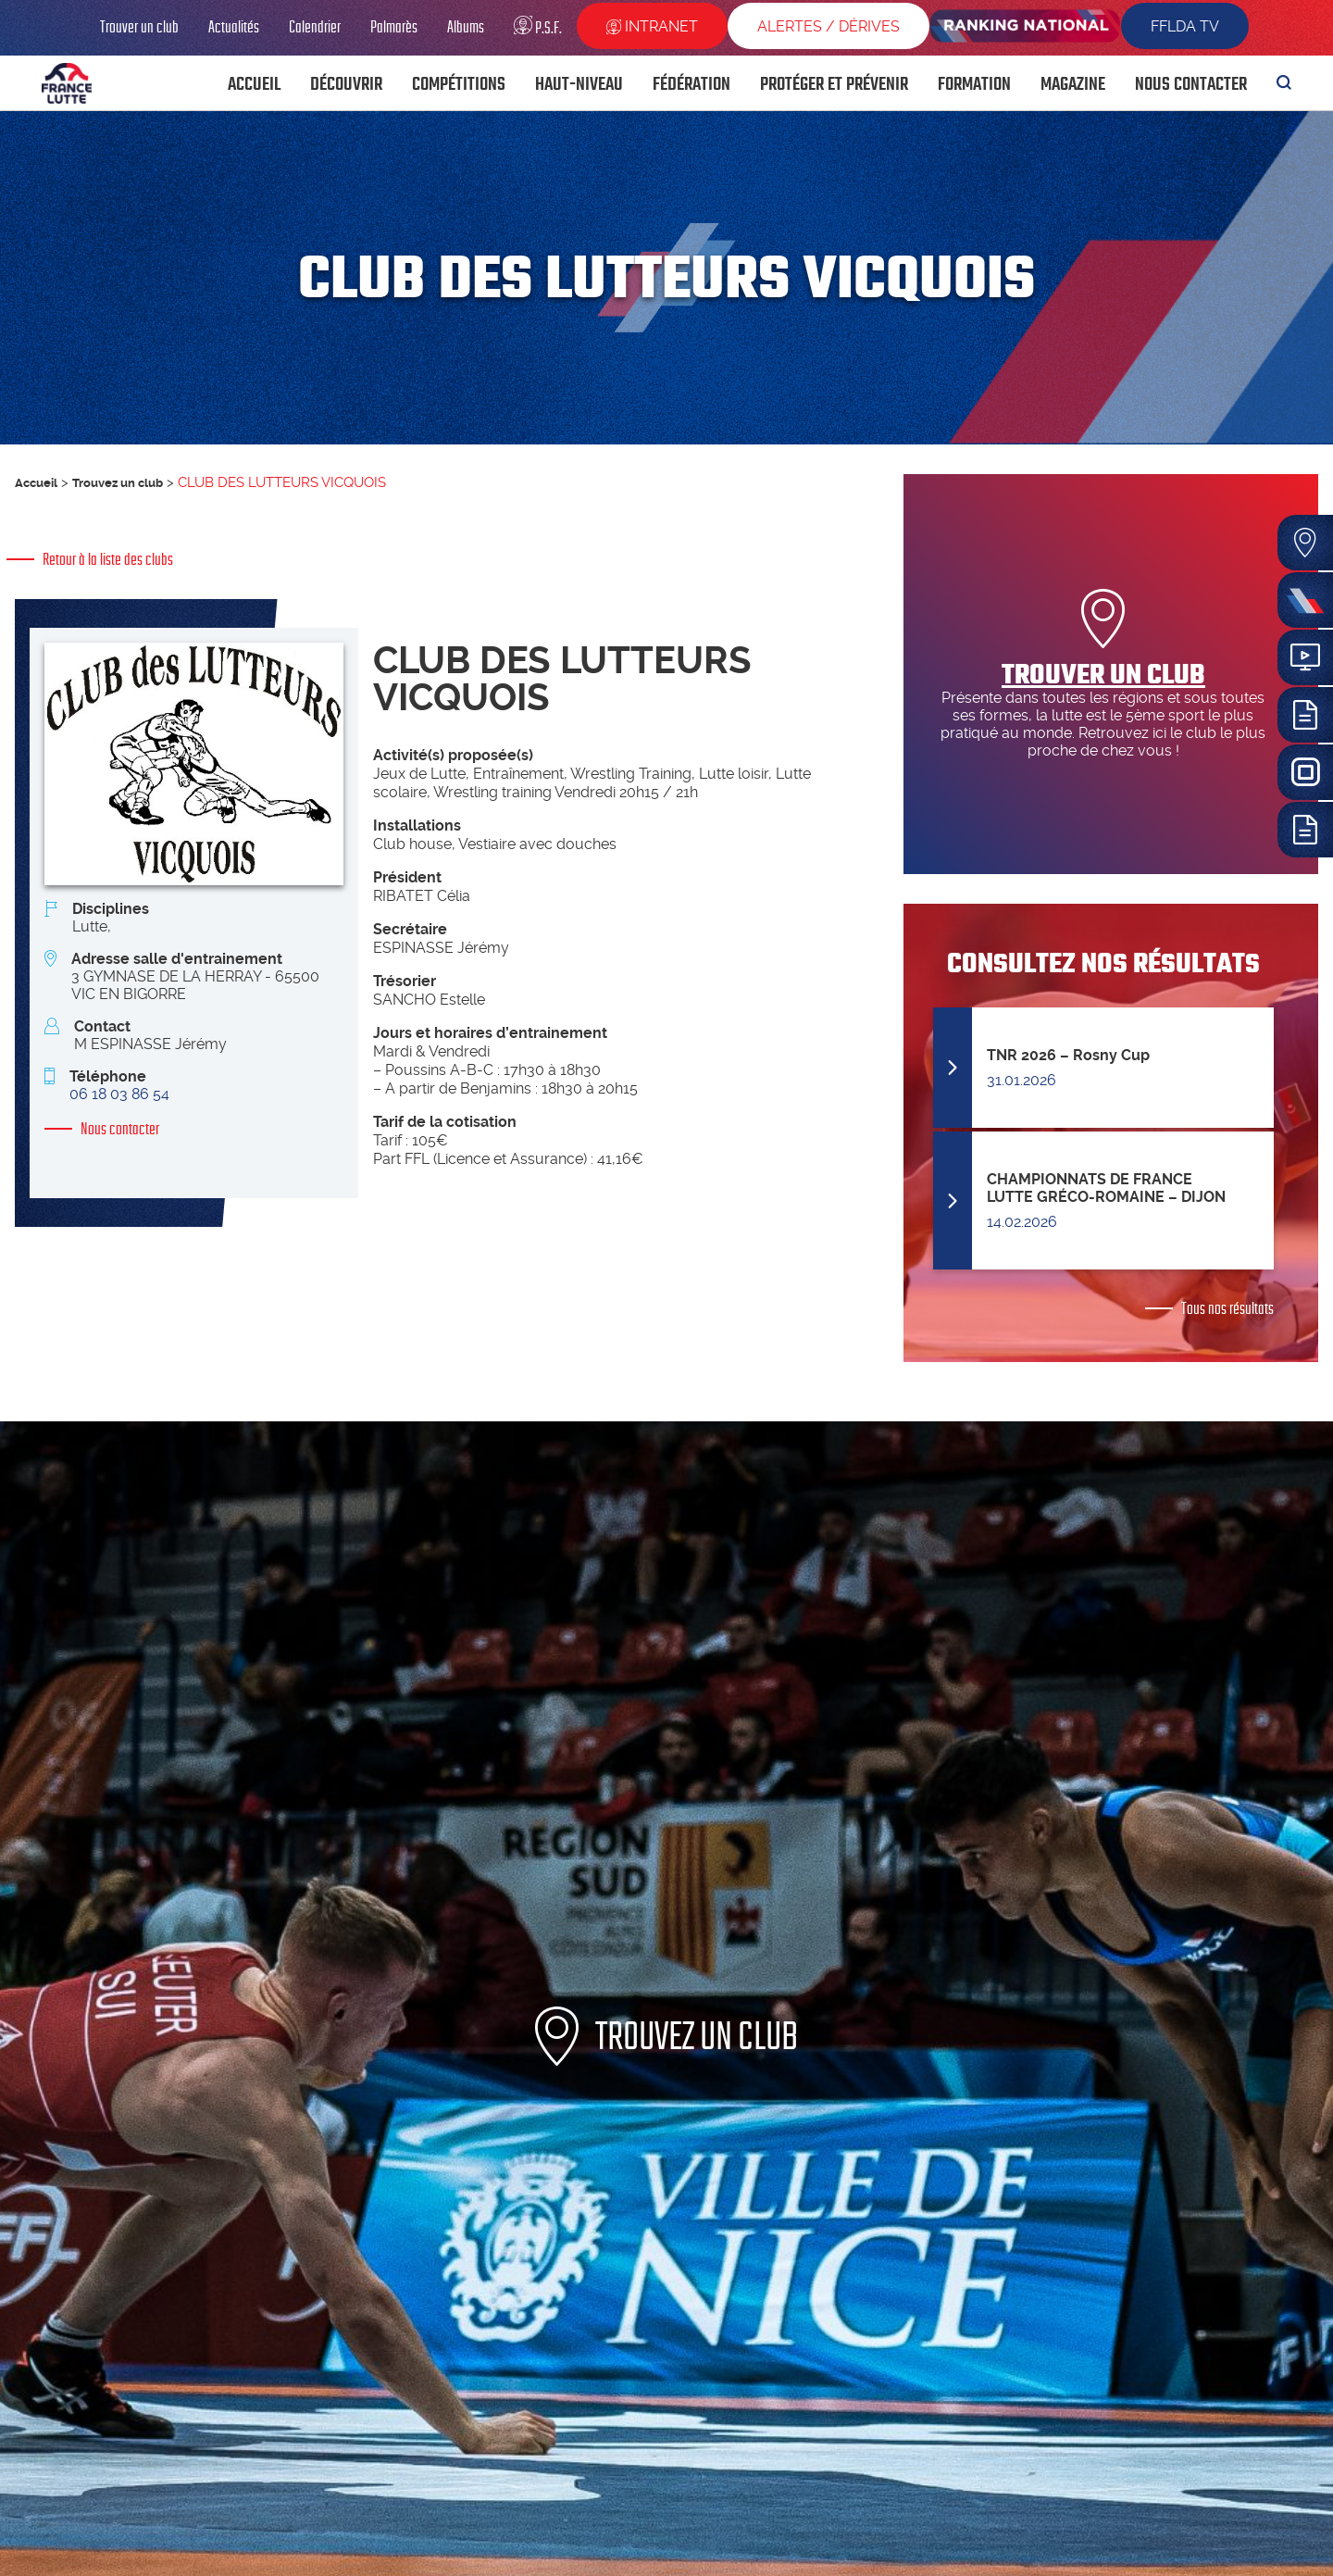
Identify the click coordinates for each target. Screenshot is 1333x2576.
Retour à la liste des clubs (108, 559)
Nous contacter (120, 1128)
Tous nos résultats (1227, 1308)
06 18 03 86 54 (119, 1094)
